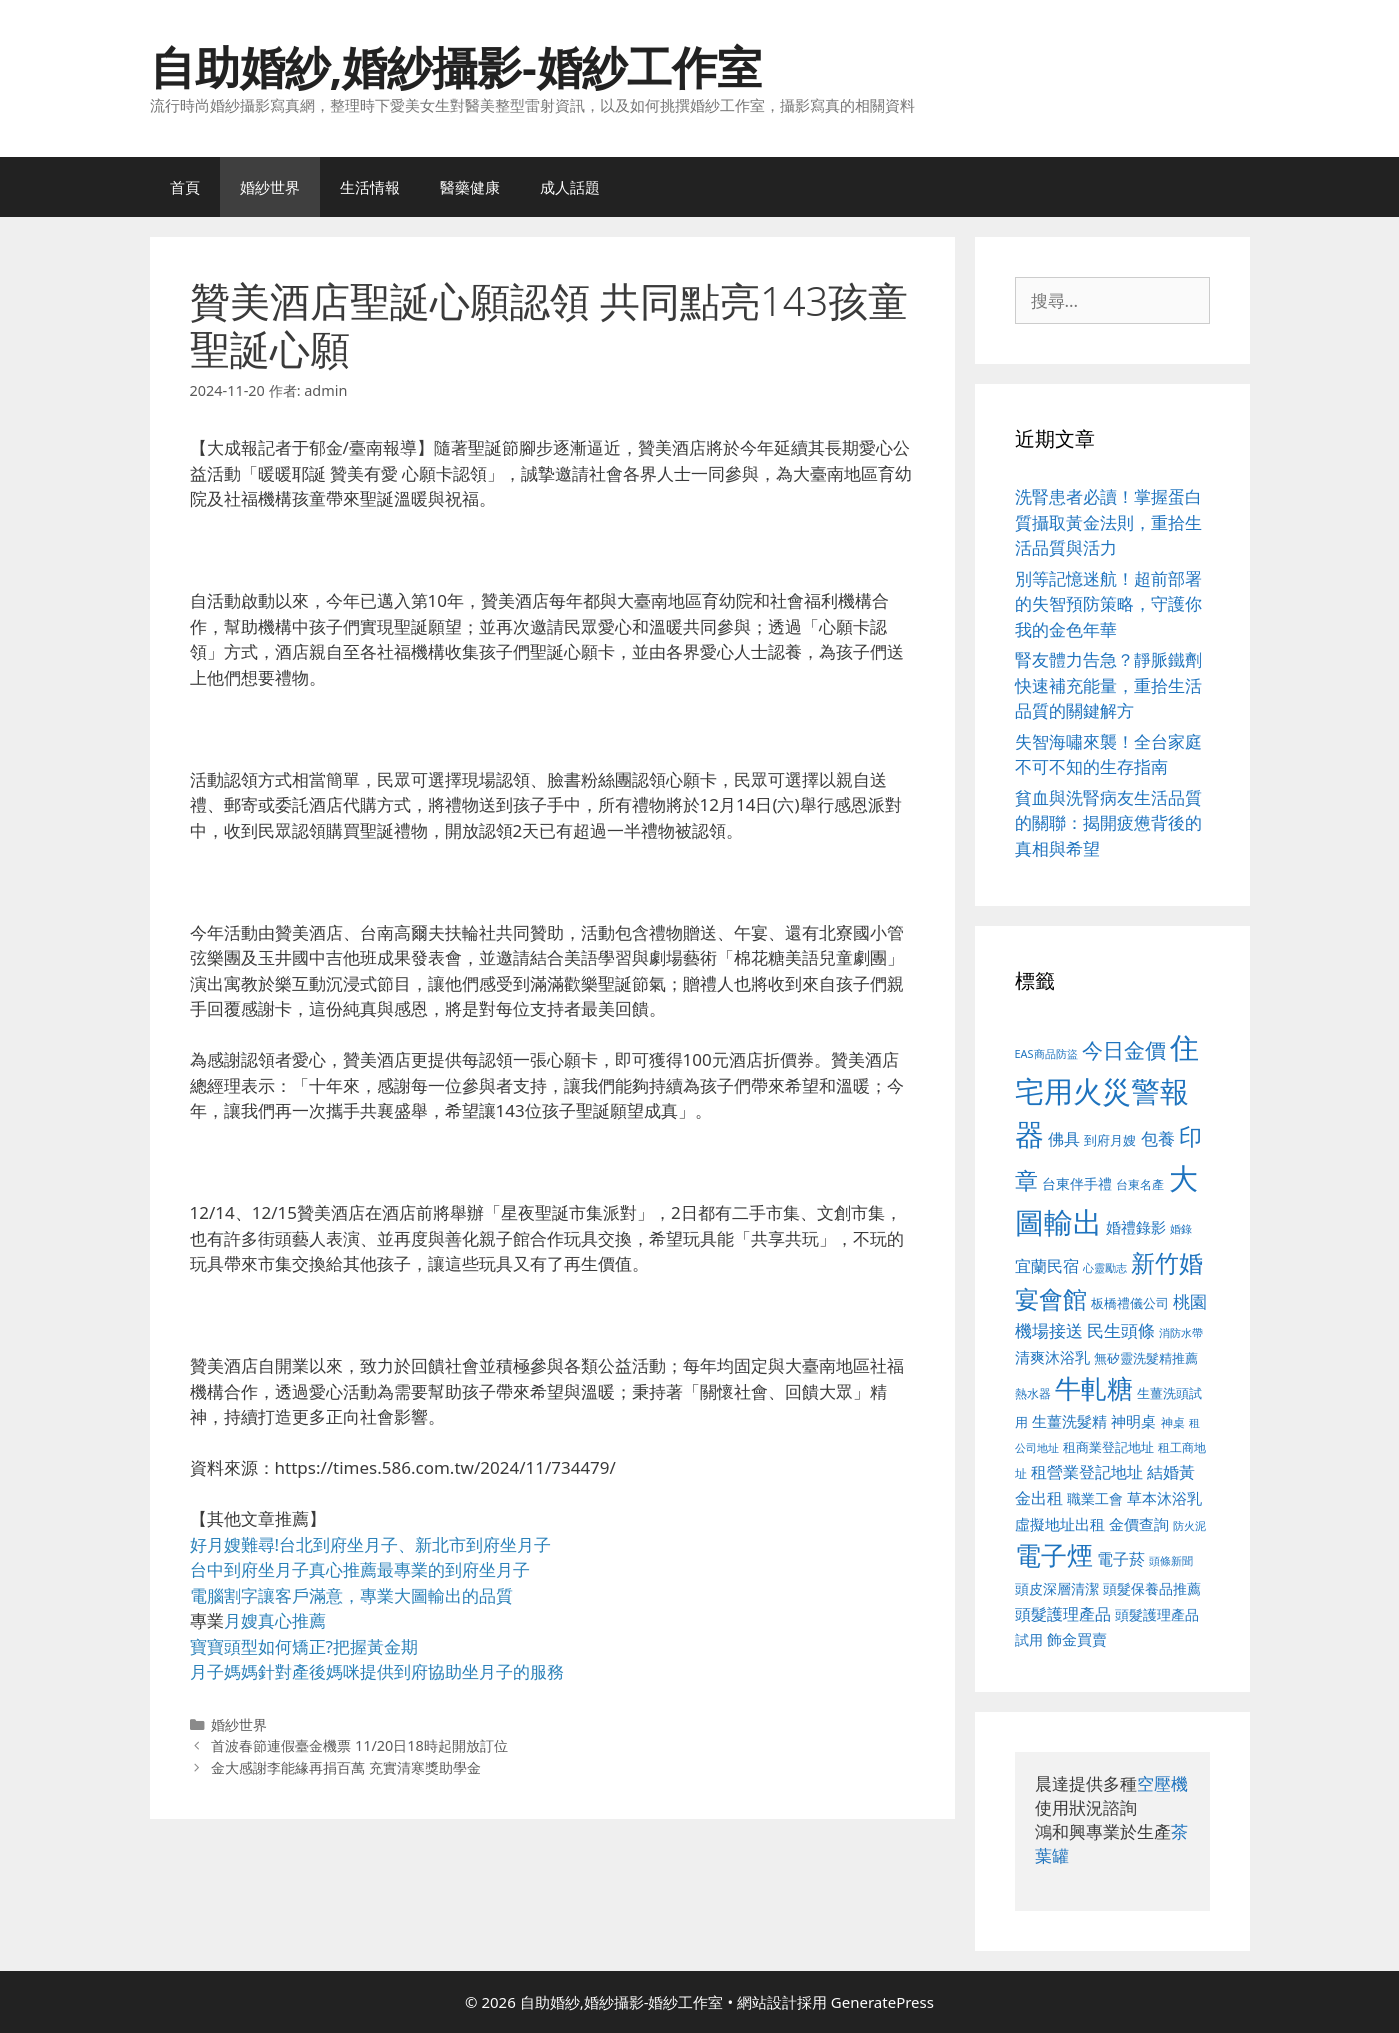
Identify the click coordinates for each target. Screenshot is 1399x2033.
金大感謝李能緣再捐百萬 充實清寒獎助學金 (346, 1767)
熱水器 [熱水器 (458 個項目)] (1033, 1393)
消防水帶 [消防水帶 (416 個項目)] (1181, 1333)
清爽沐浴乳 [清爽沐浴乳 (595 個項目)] (1052, 1357)
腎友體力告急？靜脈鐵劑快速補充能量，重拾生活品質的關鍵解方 (1108, 685)
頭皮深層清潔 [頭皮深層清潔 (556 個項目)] (1057, 1588)
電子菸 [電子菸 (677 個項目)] (1121, 1558)
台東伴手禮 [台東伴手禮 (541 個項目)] (1077, 1183)
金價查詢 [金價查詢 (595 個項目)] (1139, 1524)
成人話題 (570, 187)
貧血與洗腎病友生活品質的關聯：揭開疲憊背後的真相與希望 (1108, 823)
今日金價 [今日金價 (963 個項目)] (1124, 1050)
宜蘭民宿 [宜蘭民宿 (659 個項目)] (1047, 1266)
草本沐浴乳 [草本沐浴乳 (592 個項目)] (1164, 1498)
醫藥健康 (470, 187)
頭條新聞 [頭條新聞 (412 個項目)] (1171, 1561)
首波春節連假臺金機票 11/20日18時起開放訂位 (359, 1745)
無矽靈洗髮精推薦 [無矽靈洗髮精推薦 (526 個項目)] (1146, 1358)
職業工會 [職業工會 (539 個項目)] (1095, 1498)
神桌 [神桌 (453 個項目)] (1173, 1422)
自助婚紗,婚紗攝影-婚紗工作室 (456, 66)
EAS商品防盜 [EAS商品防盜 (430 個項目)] (1046, 1053)
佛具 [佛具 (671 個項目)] (1064, 1138)
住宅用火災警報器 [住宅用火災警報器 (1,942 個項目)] (1107, 1090)
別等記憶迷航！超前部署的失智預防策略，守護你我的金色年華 (1108, 604)
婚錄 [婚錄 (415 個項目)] (1181, 1229)
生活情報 (370, 187)
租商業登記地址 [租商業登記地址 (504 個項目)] (1108, 1447)
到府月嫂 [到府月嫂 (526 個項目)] (1110, 1140)
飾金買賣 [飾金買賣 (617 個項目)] (1077, 1639)
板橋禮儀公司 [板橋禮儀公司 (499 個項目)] (1130, 1303)
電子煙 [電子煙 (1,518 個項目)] (1054, 1555)
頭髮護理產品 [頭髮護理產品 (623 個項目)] (1063, 1614)
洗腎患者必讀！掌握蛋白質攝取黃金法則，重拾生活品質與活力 (1108, 522)
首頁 (185, 187)
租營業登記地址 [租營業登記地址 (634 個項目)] (1087, 1472)
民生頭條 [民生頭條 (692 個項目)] (1121, 1330)
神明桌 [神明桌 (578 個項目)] (1133, 1421)
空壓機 (1162, 1783)
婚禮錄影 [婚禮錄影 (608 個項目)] (1136, 1227)
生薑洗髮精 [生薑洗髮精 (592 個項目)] (1069, 1421)
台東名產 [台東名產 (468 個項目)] (1140, 1184)
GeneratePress (882, 2002)
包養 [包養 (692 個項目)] (1158, 1138)
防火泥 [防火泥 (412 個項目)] (1189, 1526)
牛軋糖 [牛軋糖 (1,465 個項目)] (1094, 1388)
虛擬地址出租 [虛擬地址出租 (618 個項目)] (1060, 1524)
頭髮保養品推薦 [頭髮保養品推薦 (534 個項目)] (1152, 1588)
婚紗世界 (270, 187)
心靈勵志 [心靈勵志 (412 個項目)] (1105, 1268)
